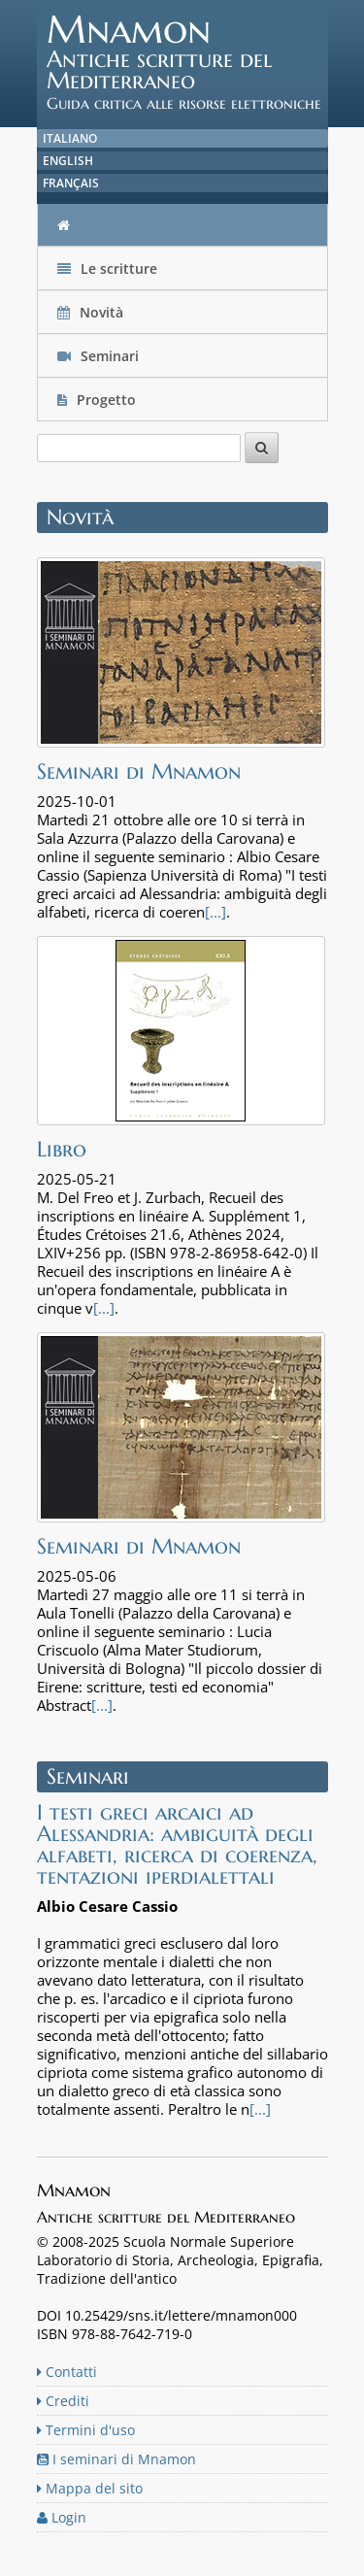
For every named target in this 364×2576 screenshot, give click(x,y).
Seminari (98, 356)
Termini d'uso (86, 2430)
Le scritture (107, 268)
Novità (92, 312)
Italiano (70, 138)
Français (71, 183)
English (68, 160)
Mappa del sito (90, 2488)
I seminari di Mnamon (116, 2459)
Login (61, 2517)
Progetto (98, 399)
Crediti (63, 2401)
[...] (215, 911)
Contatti (67, 2371)
